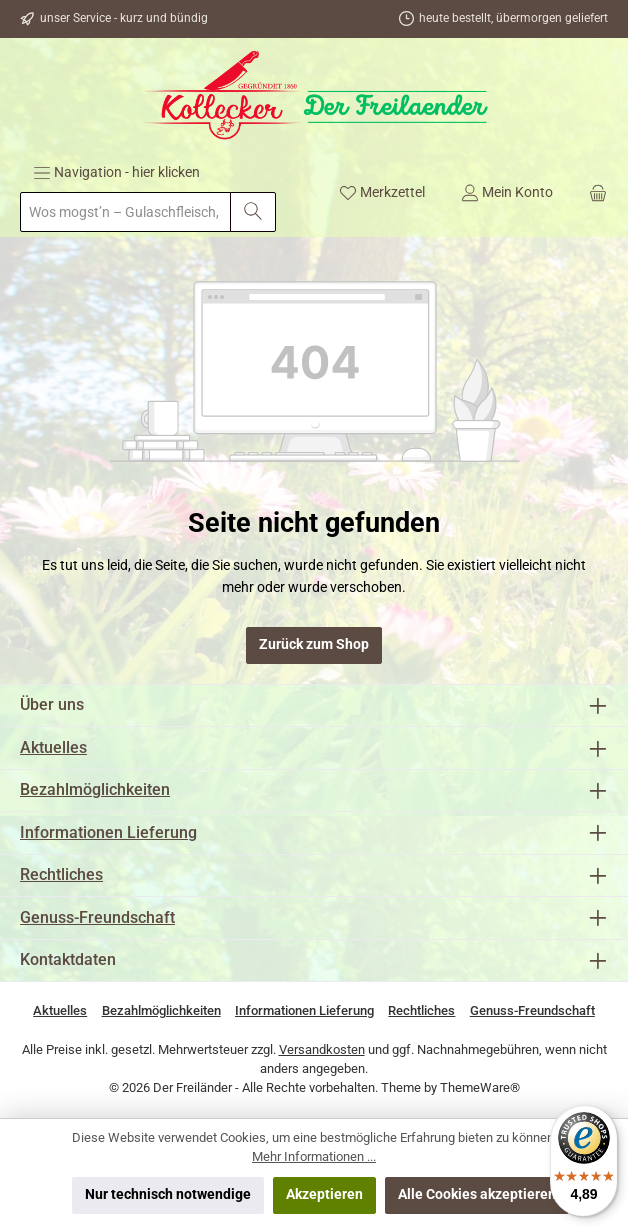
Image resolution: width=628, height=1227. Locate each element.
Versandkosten (322, 1049)
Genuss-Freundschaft (97, 917)
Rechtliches (61, 874)
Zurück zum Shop (314, 644)
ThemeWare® (480, 1087)
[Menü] (116, 172)
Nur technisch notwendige (168, 1194)
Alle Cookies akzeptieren (477, 1194)
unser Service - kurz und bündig (124, 18)
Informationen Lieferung (108, 832)
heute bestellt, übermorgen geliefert (513, 18)
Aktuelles (53, 747)
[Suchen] (253, 212)
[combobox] (125, 212)
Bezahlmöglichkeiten (95, 789)
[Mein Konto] (507, 192)
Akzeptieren (324, 1194)
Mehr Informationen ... (314, 1156)
